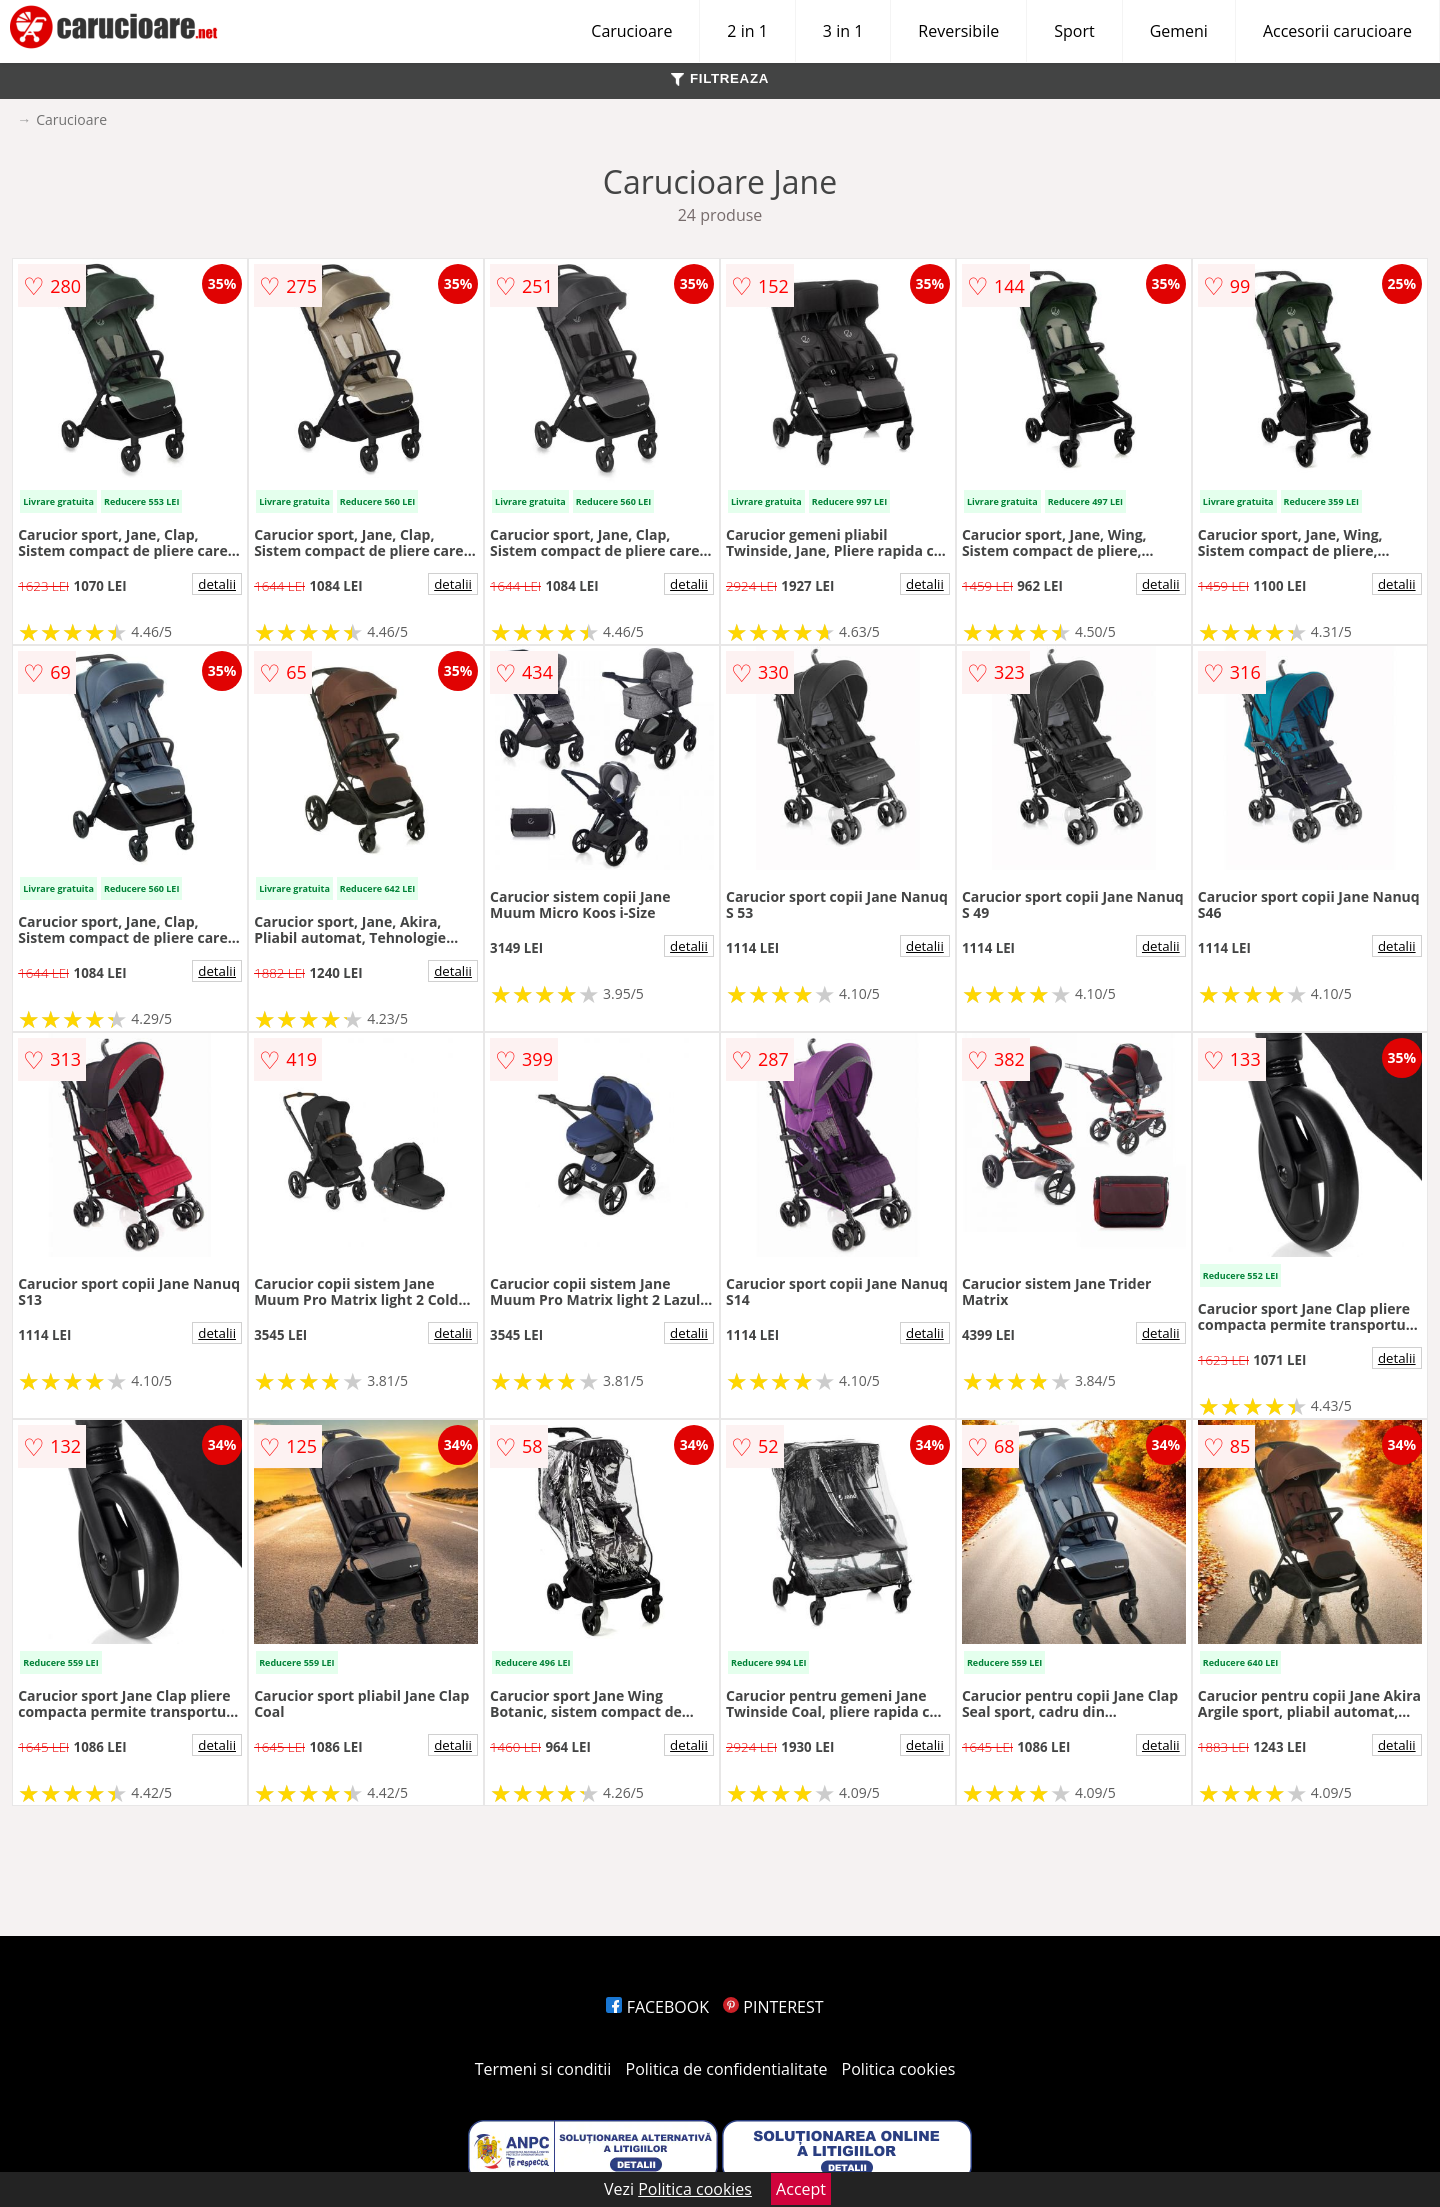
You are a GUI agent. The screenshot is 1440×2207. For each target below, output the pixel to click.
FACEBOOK (657, 2007)
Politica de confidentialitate (727, 2069)
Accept (801, 2189)
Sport (1074, 31)
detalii (217, 584)
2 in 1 (747, 31)
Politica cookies (899, 2069)
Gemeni (1179, 31)
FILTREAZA (720, 78)
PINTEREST (773, 2007)
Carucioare (631, 31)
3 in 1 (843, 31)
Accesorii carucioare (1337, 31)
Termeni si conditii (543, 2069)
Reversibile (958, 31)
